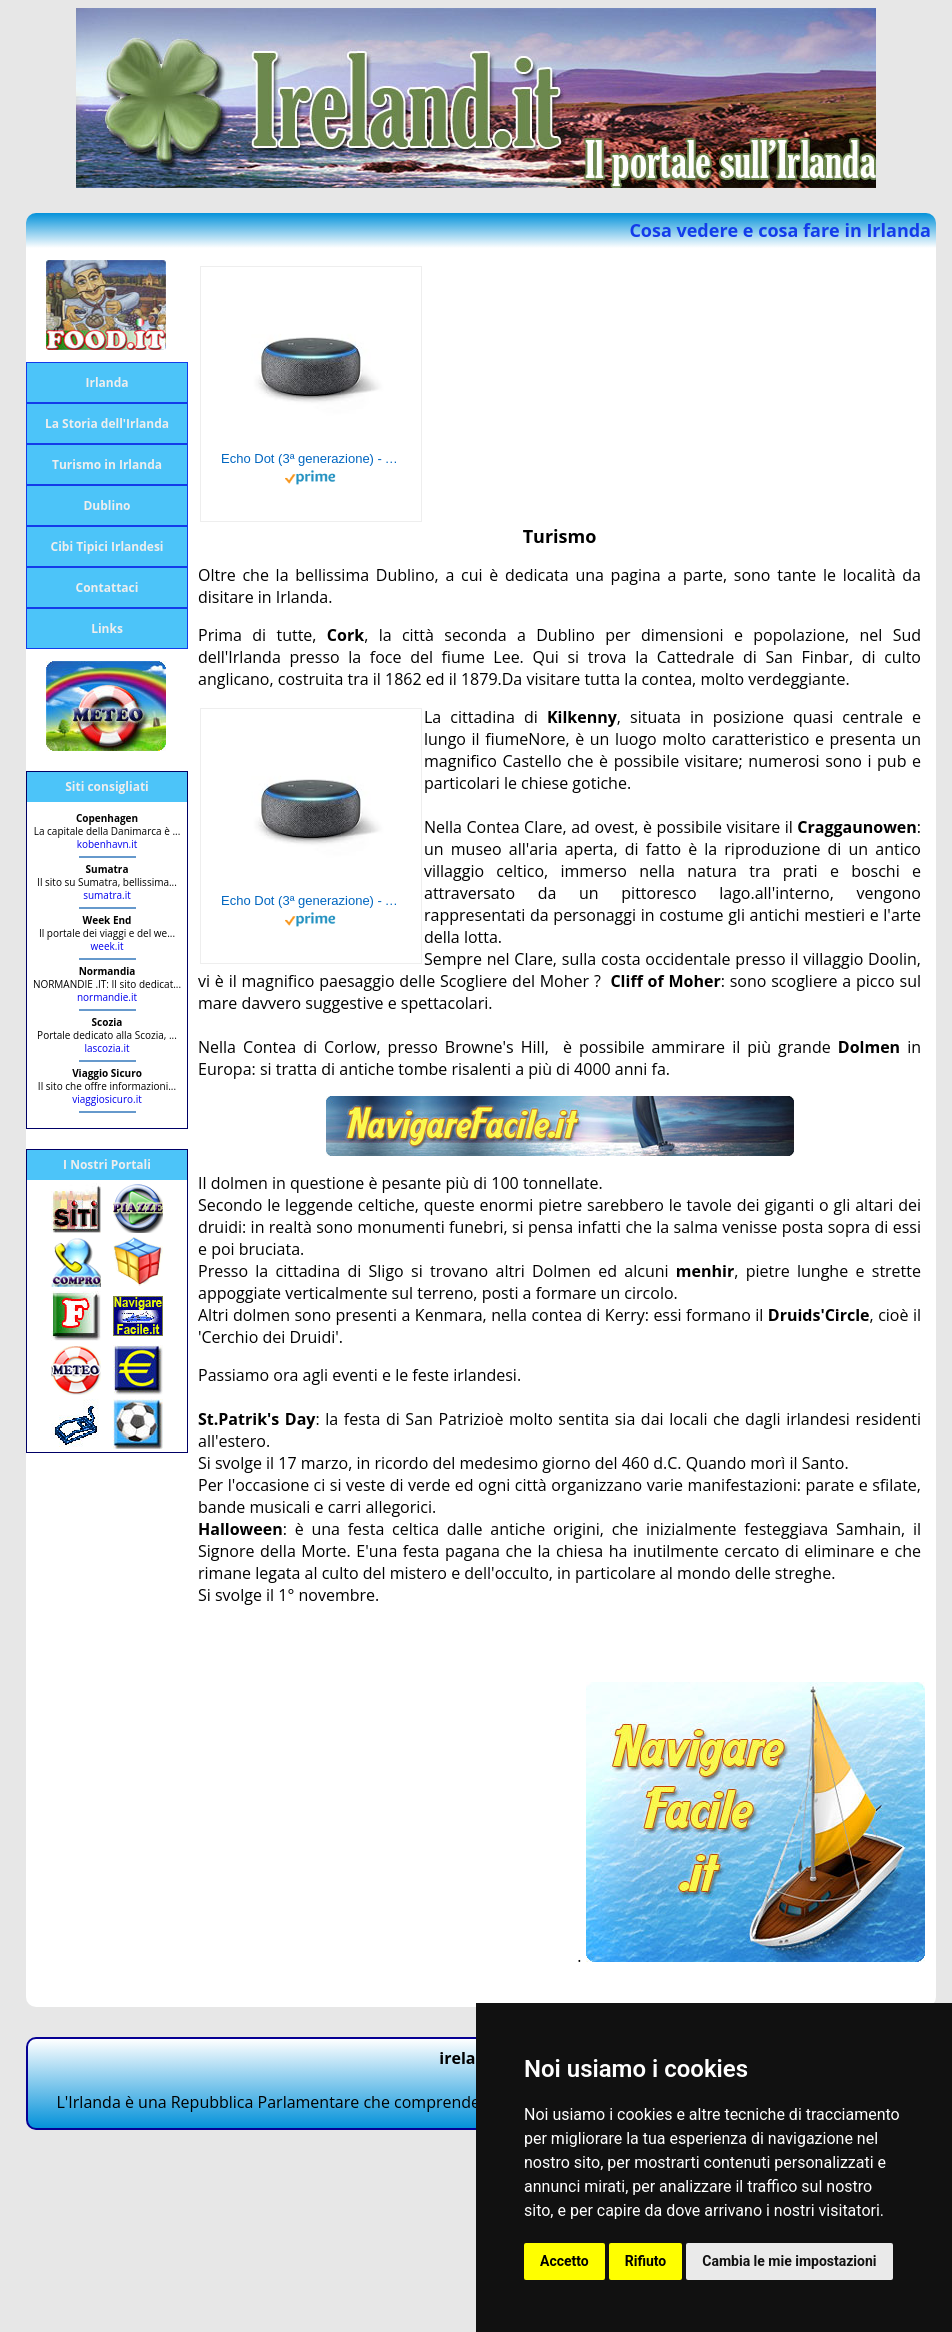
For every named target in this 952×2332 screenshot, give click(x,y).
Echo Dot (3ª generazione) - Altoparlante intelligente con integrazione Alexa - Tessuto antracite (311, 458)
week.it (107, 946)
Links (107, 628)
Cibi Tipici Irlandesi (106, 546)
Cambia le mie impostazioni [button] (789, 2261)
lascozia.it (106, 1048)
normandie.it (107, 997)
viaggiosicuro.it (107, 1099)
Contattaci (107, 587)
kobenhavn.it (107, 844)
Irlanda (106, 382)
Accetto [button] (564, 2261)
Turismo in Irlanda (107, 464)
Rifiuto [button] (646, 2261)
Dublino (106, 505)
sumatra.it (107, 895)
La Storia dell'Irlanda (107, 423)
